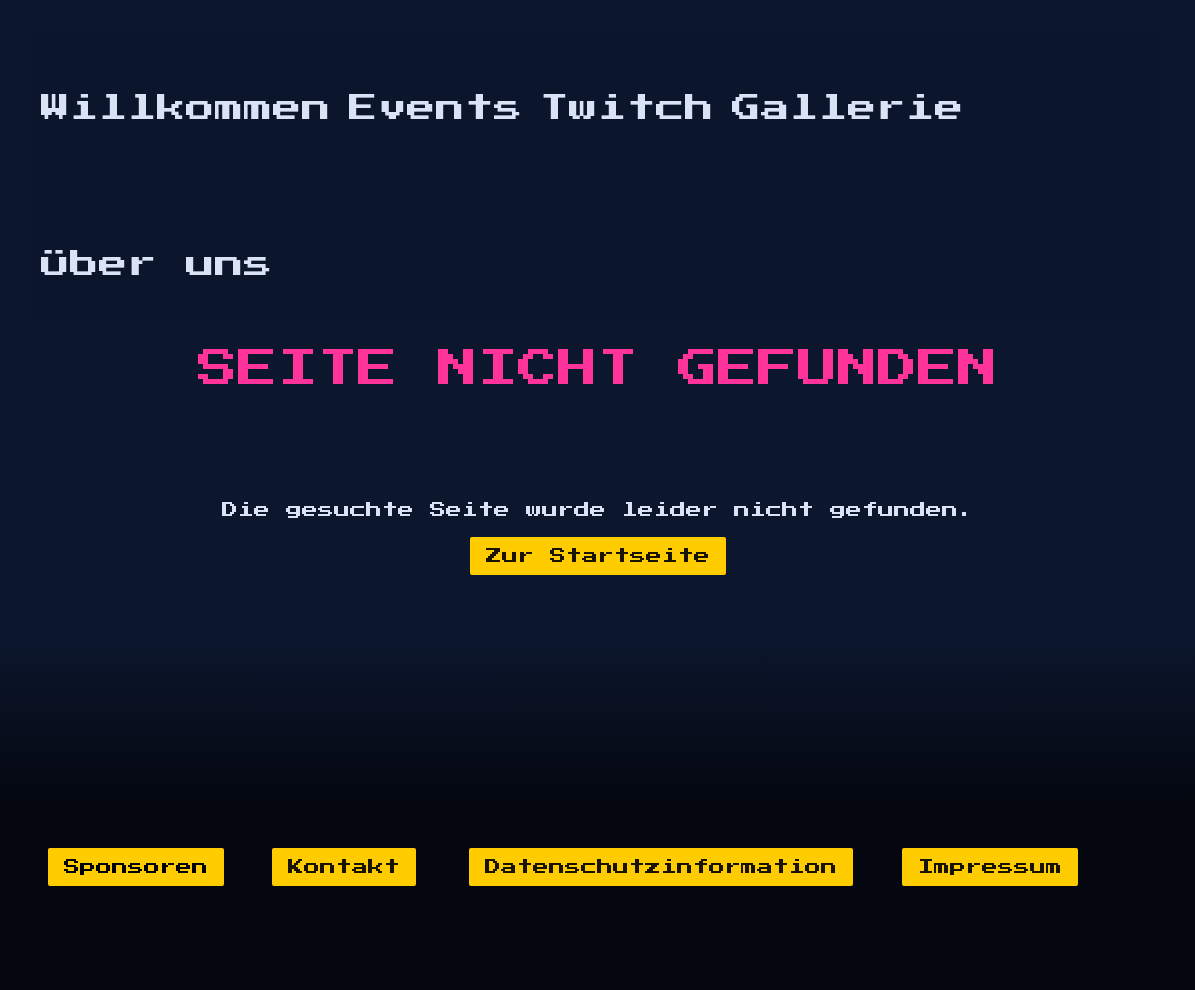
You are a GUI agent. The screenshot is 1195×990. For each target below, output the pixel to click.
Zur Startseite (598, 556)
